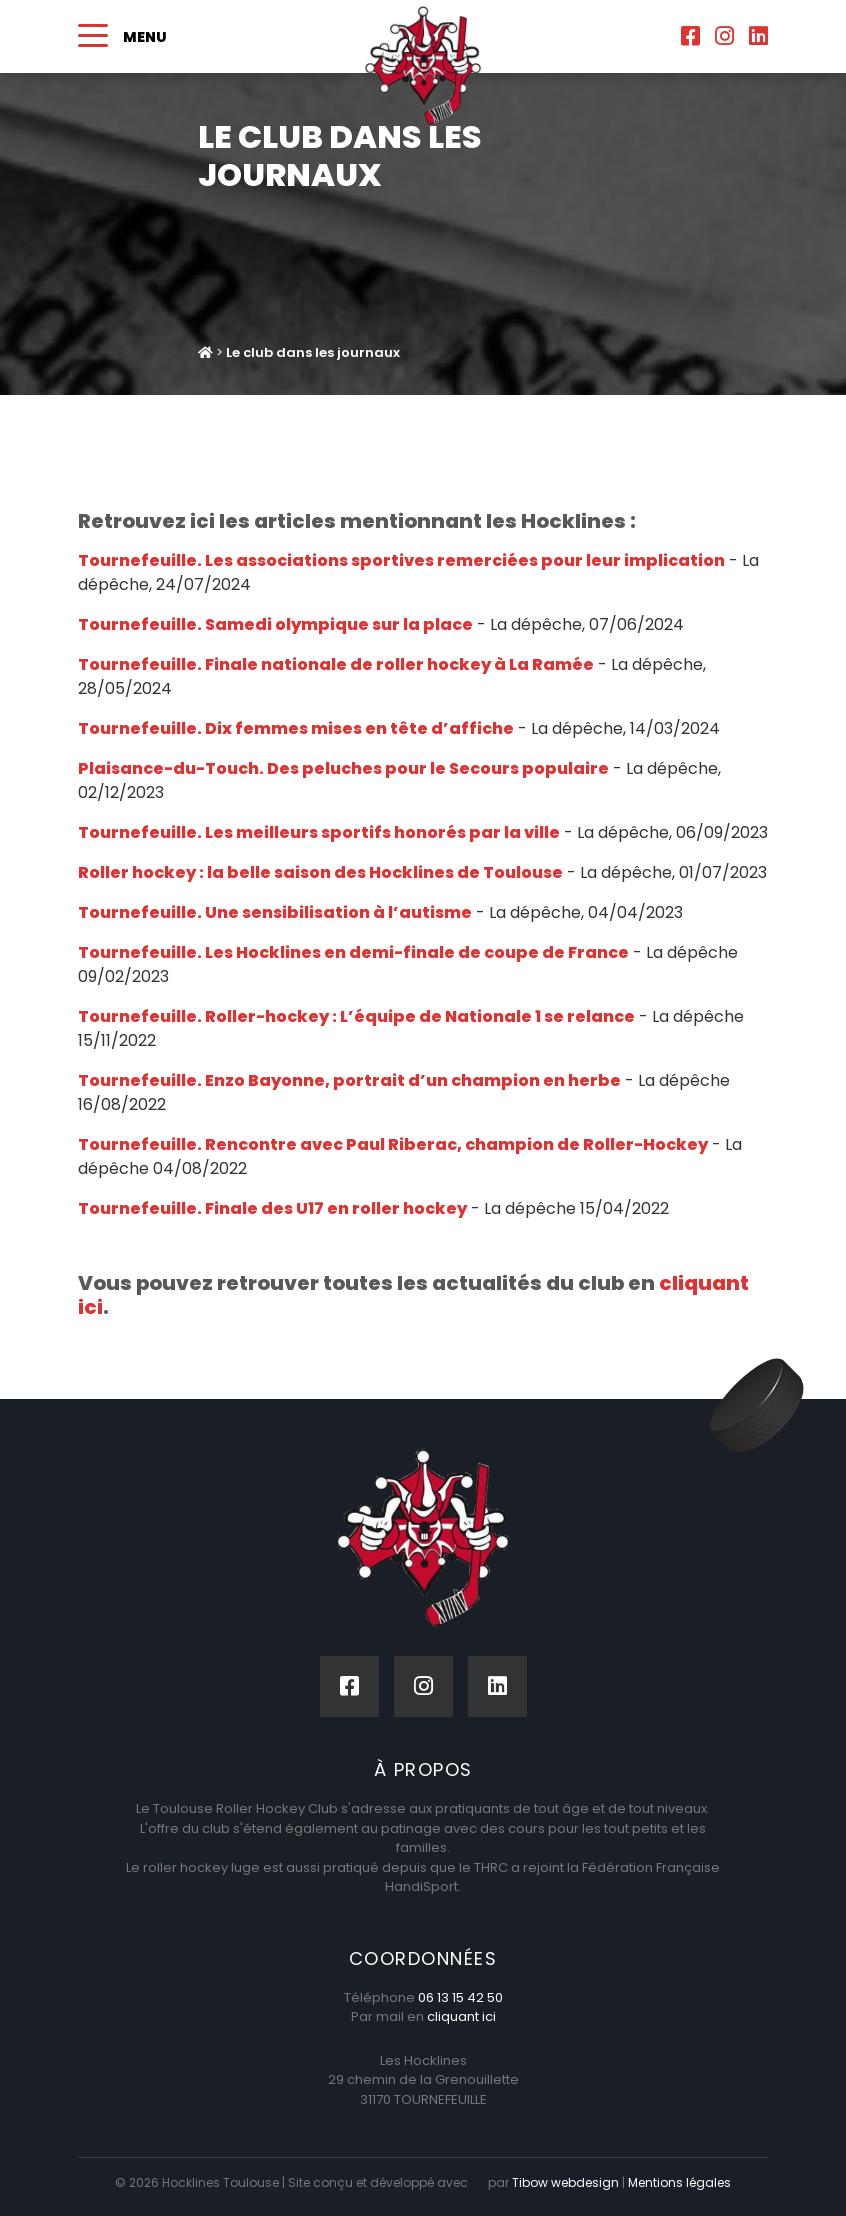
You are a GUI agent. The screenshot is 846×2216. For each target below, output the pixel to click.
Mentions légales (677, 2182)
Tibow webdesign (563, 2182)
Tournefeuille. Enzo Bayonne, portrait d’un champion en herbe (349, 1080)
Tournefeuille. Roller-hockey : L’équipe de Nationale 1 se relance (356, 1016)
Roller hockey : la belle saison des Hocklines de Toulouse (320, 872)
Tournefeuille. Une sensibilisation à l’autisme (275, 912)
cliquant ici (461, 2016)
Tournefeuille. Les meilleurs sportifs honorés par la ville (319, 832)
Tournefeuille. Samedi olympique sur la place (275, 624)
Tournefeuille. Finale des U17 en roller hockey (272, 1208)
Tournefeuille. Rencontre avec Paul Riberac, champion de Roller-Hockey (393, 1144)
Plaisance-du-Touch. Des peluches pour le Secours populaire (343, 768)
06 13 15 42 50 (460, 1997)
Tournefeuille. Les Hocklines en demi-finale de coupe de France (353, 952)
